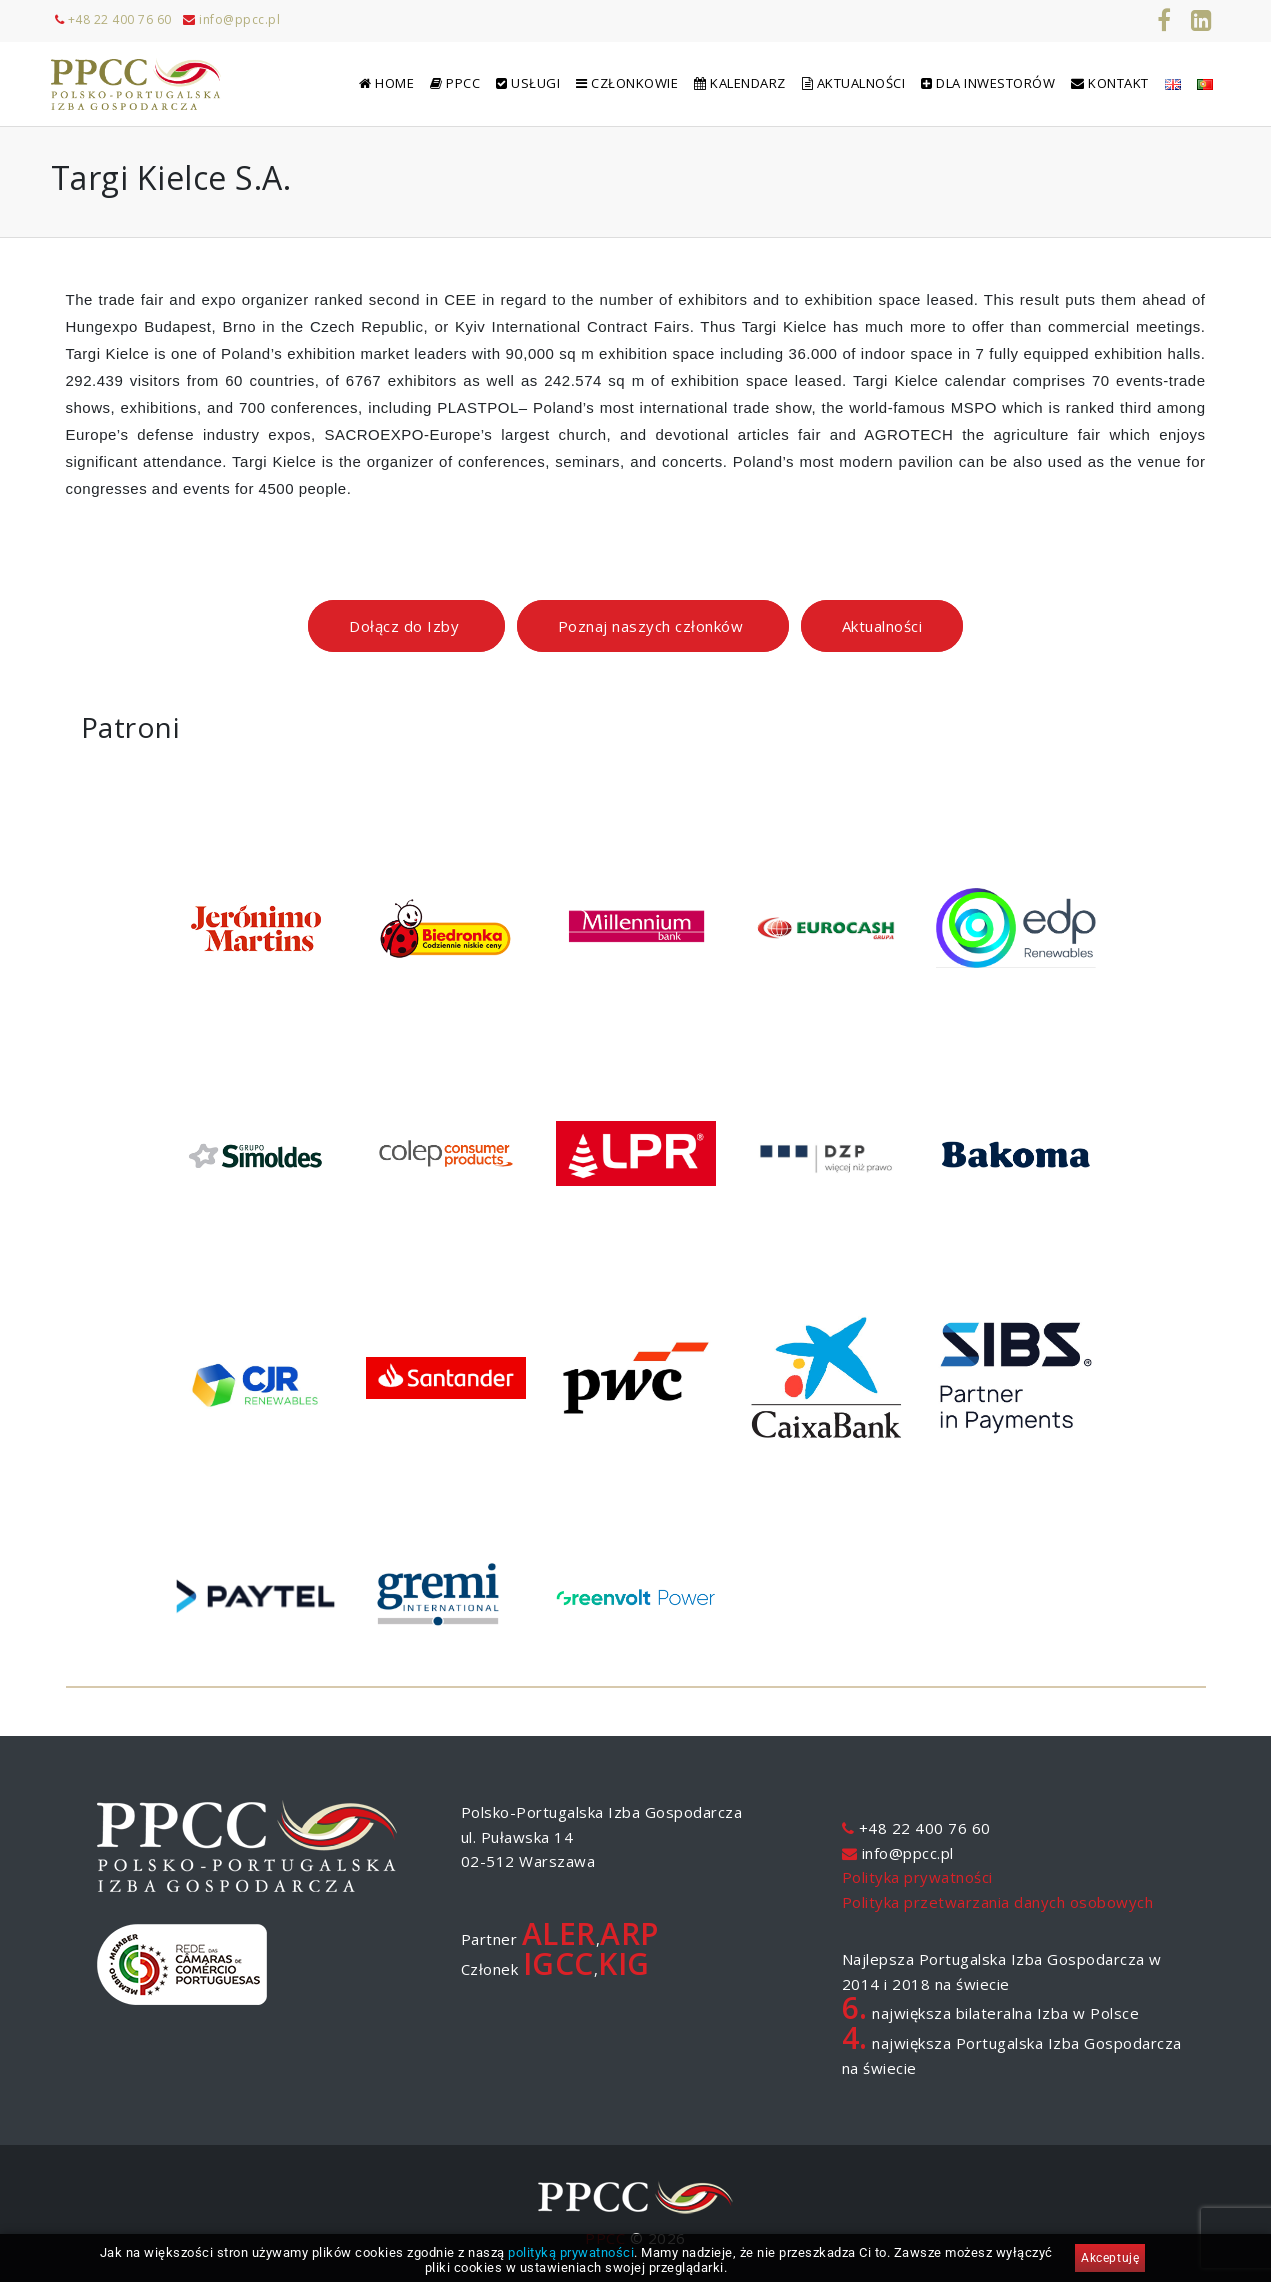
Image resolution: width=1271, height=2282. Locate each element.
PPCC (605, 2238)
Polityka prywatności (917, 1877)
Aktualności (882, 626)
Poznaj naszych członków (653, 626)
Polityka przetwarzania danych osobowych (998, 1902)
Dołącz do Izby (406, 626)
